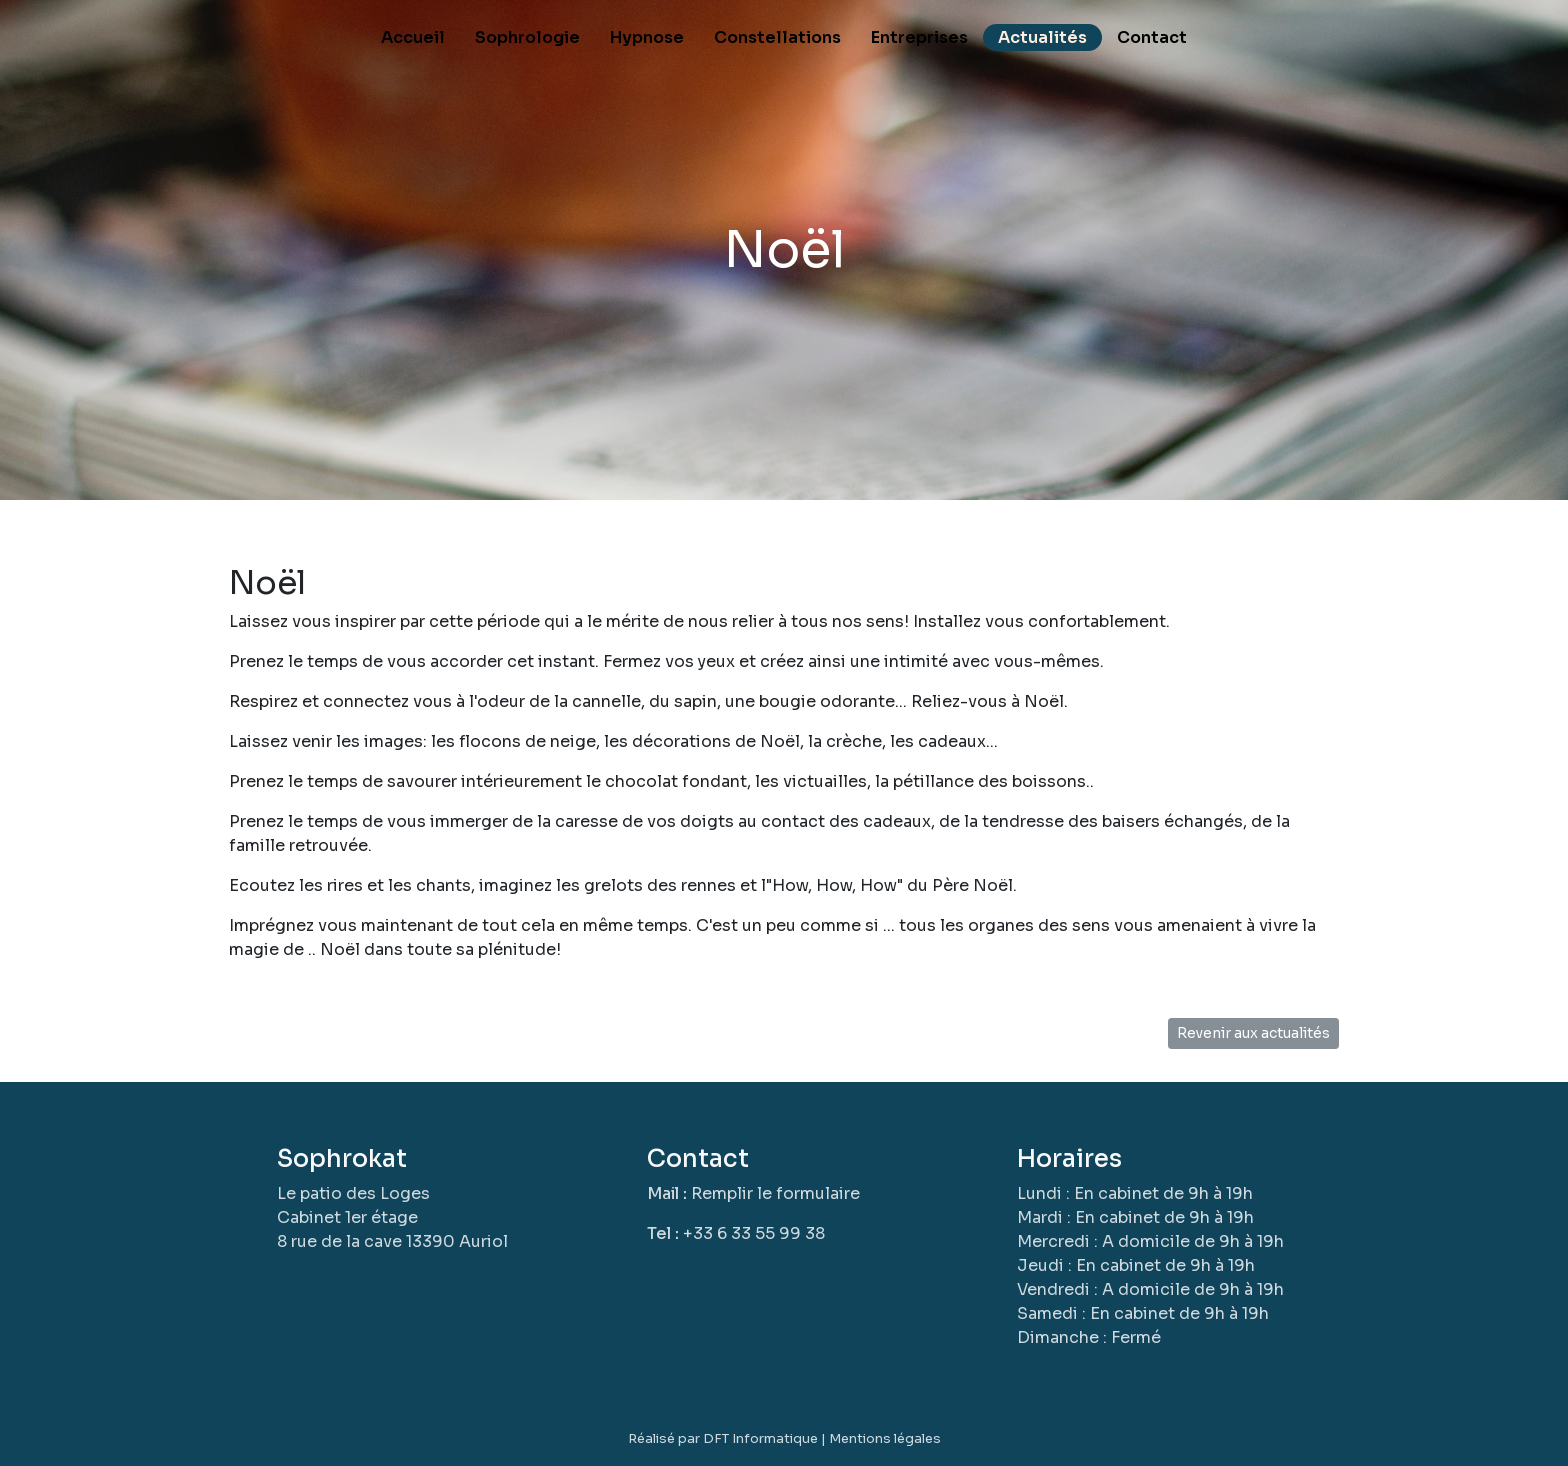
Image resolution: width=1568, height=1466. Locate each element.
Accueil (413, 37)
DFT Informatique (760, 1438)
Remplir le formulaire (775, 1193)
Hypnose (647, 37)
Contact (1152, 37)
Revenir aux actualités (1253, 1033)
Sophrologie (527, 37)
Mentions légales (885, 1438)
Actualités (1042, 37)
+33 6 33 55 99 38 (754, 1233)
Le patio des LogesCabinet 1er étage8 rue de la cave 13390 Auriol (392, 1217)
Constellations (777, 37)
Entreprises (919, 37)
